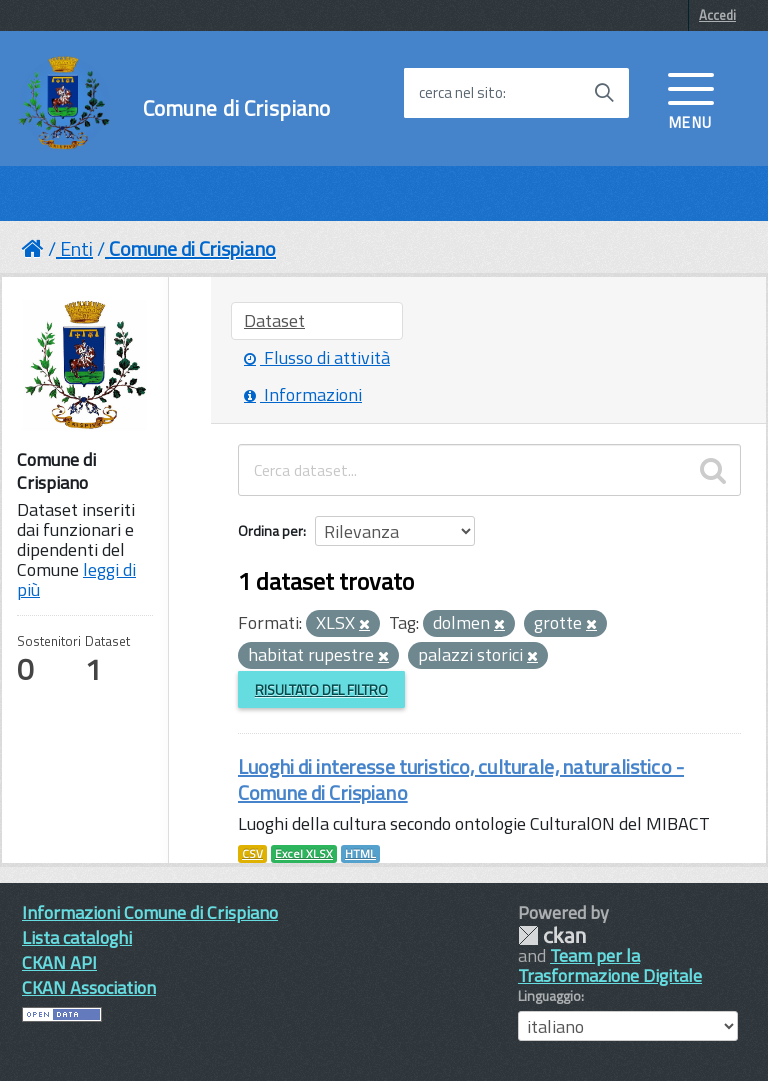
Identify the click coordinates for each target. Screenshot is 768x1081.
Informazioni (303, 394)
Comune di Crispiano (237, 108)
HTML (360, 854)
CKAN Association (89, 987)
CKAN (552, 935)
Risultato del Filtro (321, 689)
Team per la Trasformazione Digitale (610, 965)
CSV (252, 854)
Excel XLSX (304, 854)
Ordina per (270, 530)
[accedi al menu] (691, 99)
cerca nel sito (461, 93)
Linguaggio (549, 996)
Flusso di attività (317, 357)
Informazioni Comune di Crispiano (150, 912)
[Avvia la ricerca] (604, 93)
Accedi (717, 15)
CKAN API (59, 962)
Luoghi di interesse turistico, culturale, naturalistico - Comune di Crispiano (461, 779)
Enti (76, 248)
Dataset (274, 320)
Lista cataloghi (77, 937)
